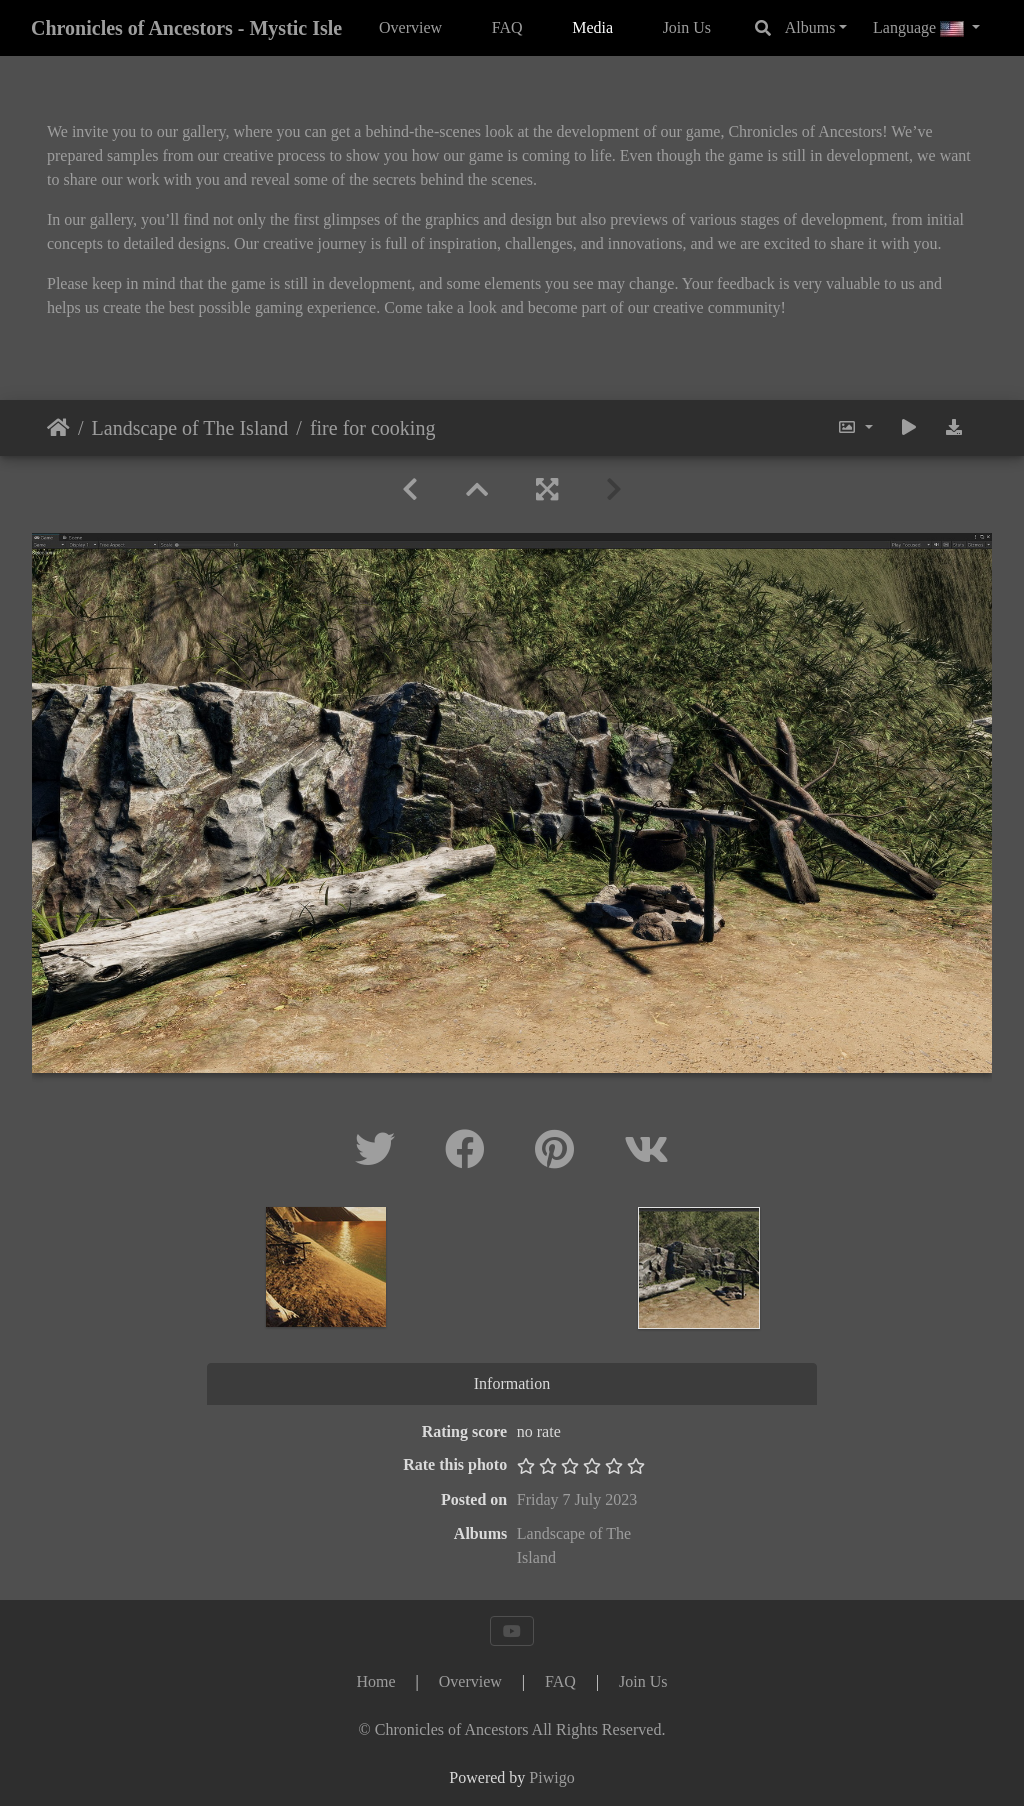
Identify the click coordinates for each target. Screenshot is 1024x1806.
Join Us (687, 27)
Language (920, 28)
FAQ (507, 27)
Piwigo (551, 1777)
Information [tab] (512, 1383)
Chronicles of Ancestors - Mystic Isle (186, 28)
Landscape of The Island (190, 428)
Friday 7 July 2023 (577, 1499)
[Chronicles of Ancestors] (512, 1729)
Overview (410, 27)
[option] (326, 1267)
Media (592, 27)
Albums (810, 27)
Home (58, 428)
